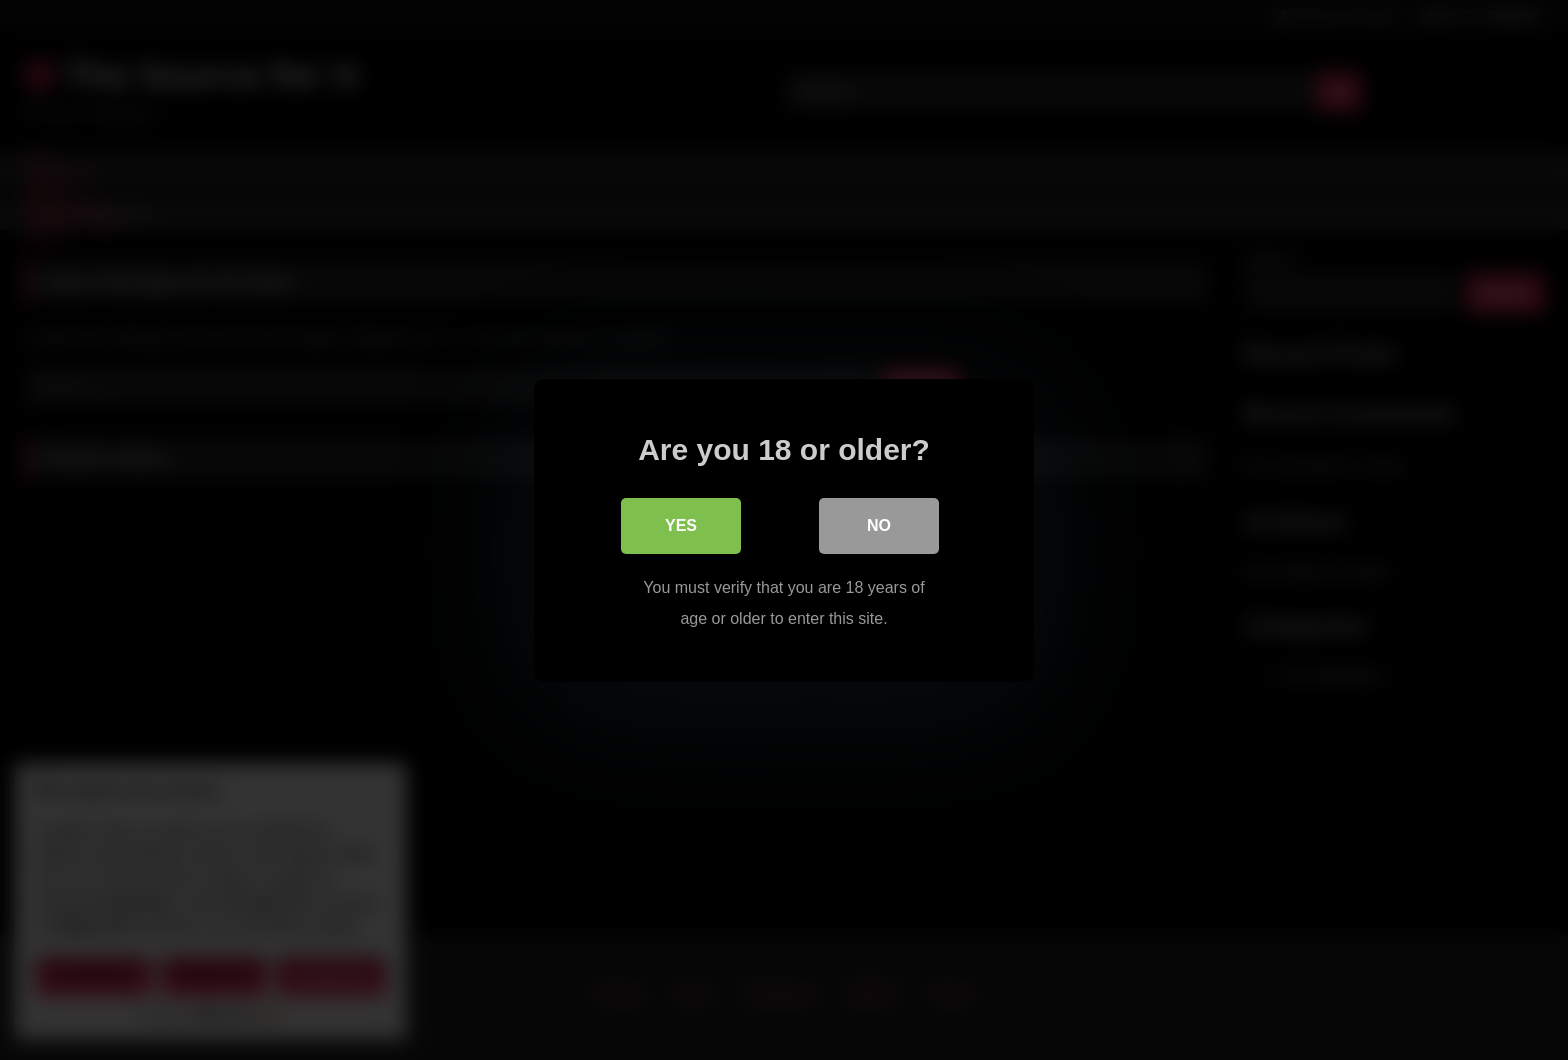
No (879, 524)
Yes (681, 524)
